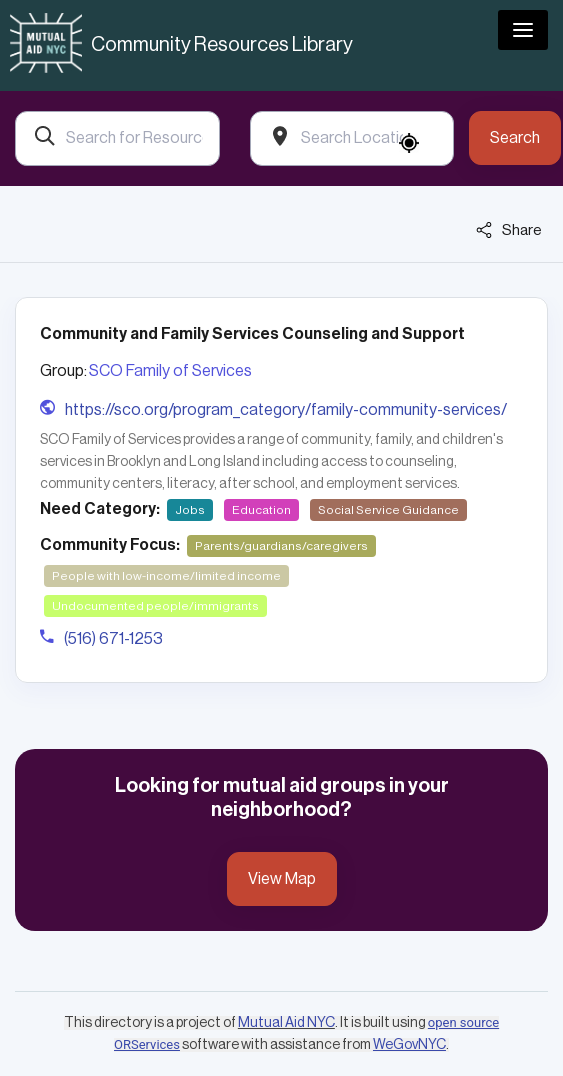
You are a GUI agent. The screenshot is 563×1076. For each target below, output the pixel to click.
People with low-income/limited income (166, 576)
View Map (282, 879)
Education (261, 510)
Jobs (190, 510)
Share (509, 230)
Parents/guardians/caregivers (281, 546)
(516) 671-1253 (113, 639)
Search (515, 138)
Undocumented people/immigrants (155, 606)
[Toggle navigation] (523, 30)
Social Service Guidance (388, 510)
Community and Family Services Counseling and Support (252, 334)
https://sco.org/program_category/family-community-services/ (286, 410)
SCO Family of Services (170, 371)
